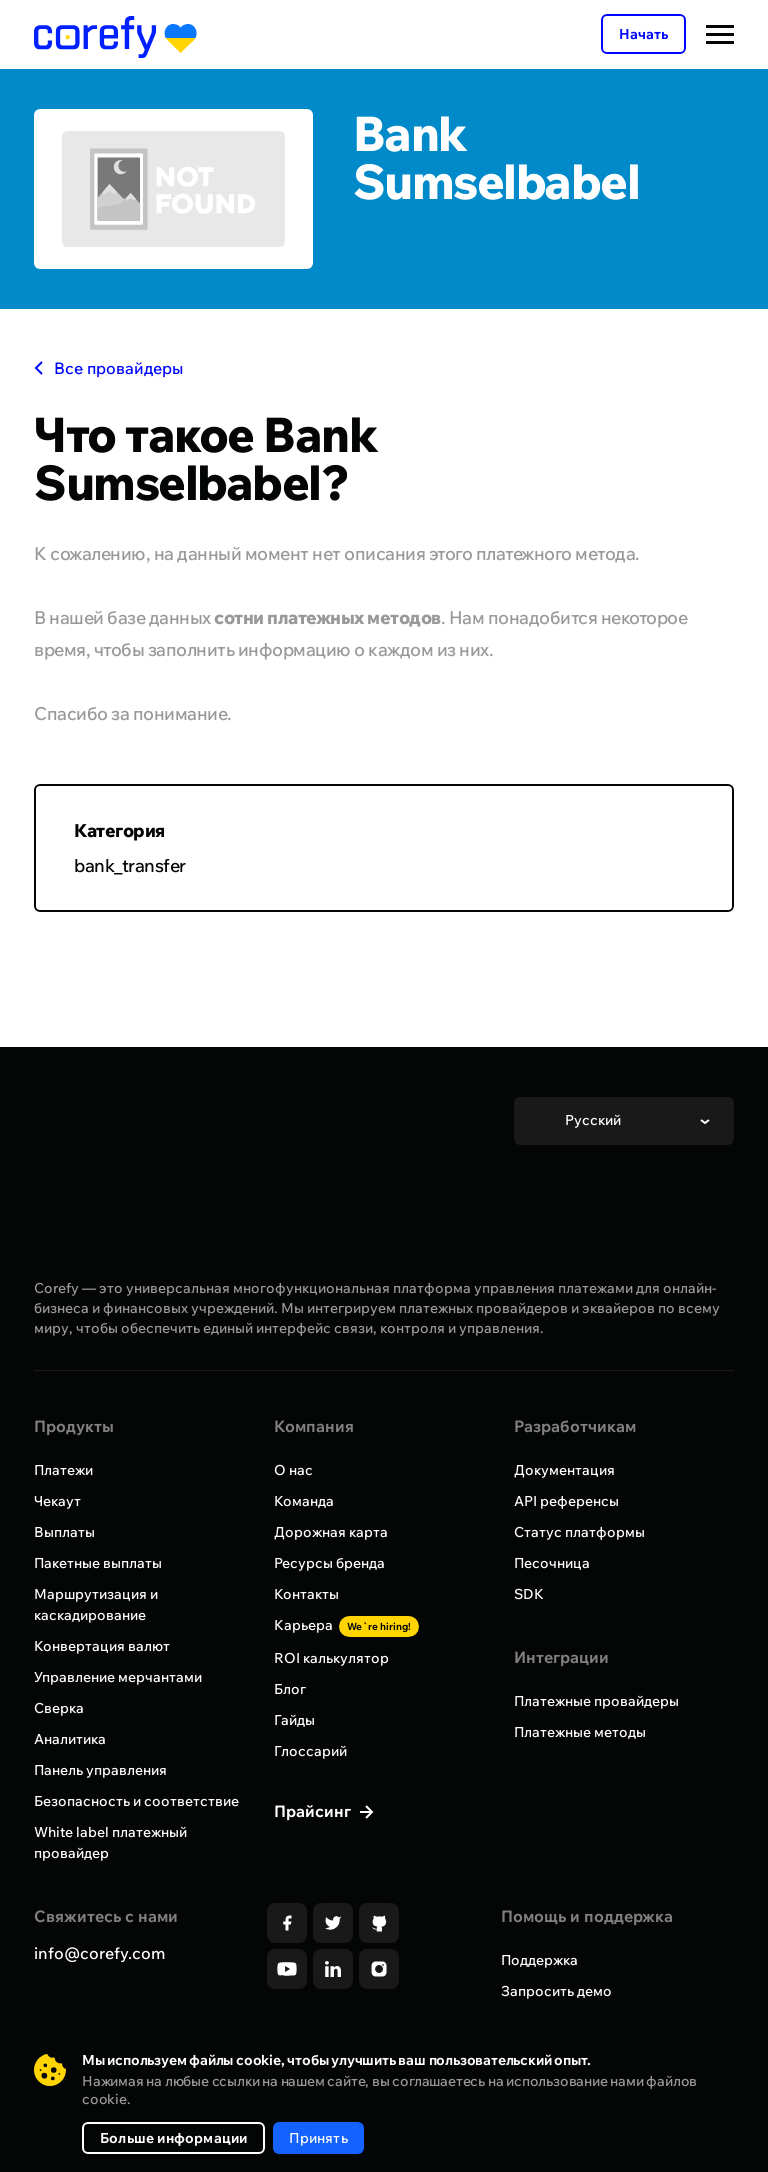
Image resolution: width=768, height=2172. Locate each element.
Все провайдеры (108, 368)
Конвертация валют (102, 1646)
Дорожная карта (331, 1532)
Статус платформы (579, 1532)
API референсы (566, 1501)
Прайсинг (314, 1811)
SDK (529, 1594)
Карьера (346, 1625)
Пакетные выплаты (98, 1563)
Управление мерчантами (118, 1677)
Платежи (63, 1470)
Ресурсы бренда (329, 1563)
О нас (293, 1470)
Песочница (552, 1563)
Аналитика (70, 1739)
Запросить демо (556, 1991)
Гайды (294, 1720)
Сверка (59, 1708)
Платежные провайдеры (596, 1701)
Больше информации (173, 2138)
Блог (290, 1689)
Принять (318, 2138)
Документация (564, 1470)
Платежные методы (580, 1732)
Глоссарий (310, 1751)
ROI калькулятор (331, 1658)
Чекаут (57, 1501)
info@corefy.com (99, 1953)
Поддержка (539, 1960)
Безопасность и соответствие (136, 1801)
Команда (304, 1501)
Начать (643, 34)
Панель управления (100, 1770)
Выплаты (64, 1532)
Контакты (306, 1594)
